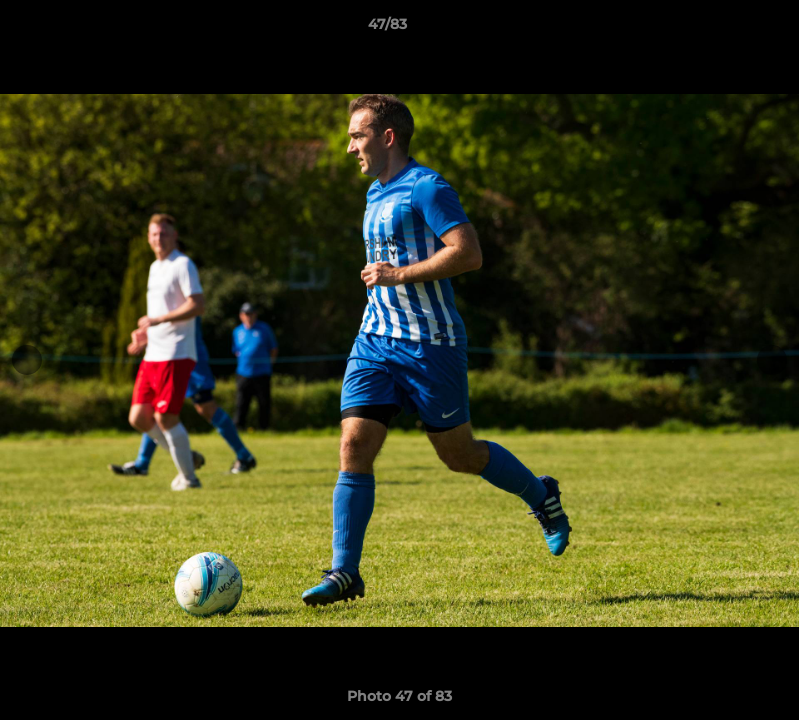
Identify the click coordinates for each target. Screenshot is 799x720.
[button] (715, 29)
